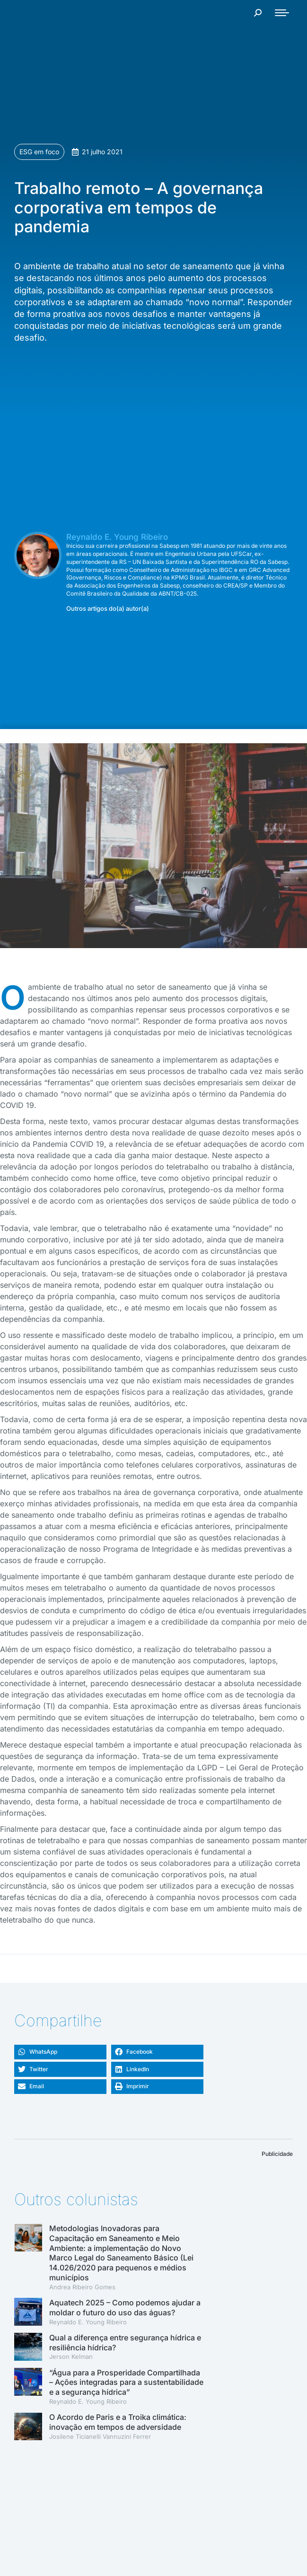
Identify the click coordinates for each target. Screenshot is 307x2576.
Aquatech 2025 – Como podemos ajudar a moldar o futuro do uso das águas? (125, 2307)
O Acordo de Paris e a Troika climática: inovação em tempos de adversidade (117, 2422)
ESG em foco (39, 152)
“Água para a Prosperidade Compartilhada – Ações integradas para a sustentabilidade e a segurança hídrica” (126, 2382)
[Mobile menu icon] (282, 12)
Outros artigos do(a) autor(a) (107, 609)
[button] (60, 2052)
